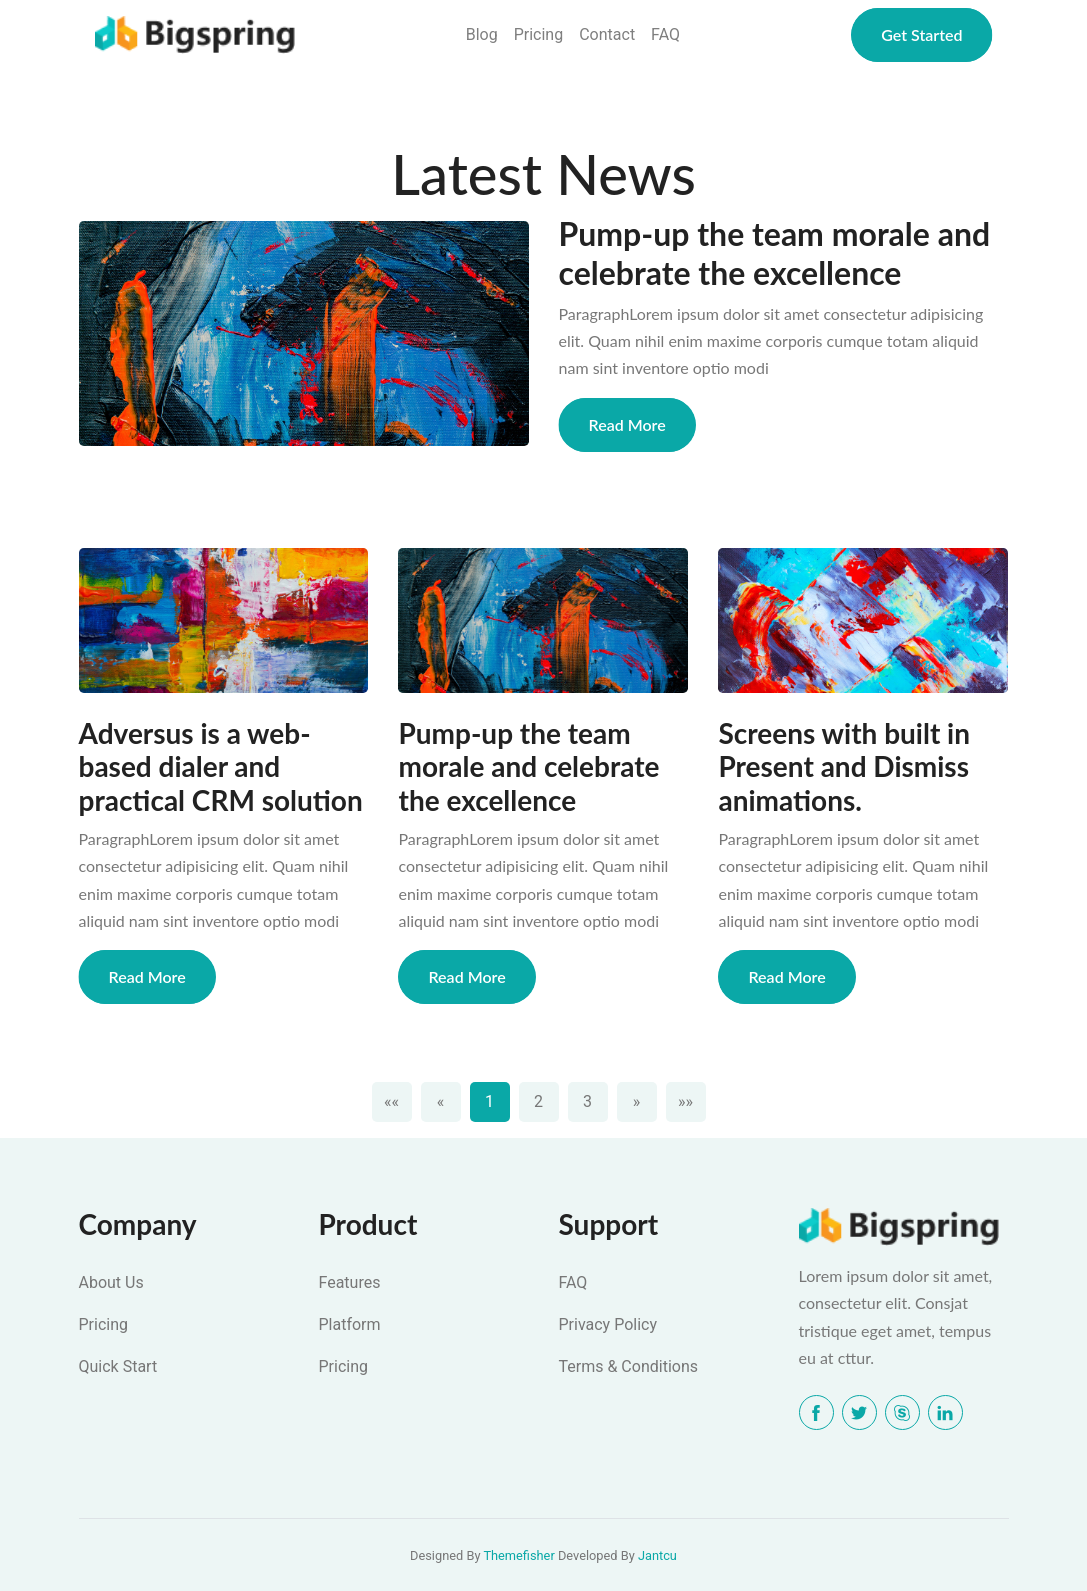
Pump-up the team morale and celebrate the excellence (775, 253)
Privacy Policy (608, 1324)
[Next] (637, 1102)
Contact (607, 34)
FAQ (665, 34)
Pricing (539, 34)
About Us (111, 1282)
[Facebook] (816, 1412)
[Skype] (902, 1412)
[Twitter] (859, 1412)
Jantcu (657, 1555)
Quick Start (118, 1366)
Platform (350, 1324)
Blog (482, 34)
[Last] (686, 1102)
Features (350, 1282)
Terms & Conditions (629, 1366)
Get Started (921, 34)
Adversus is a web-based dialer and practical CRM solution (221, 767)
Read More (627, 424)
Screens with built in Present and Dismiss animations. (844, 767)
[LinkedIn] (945, 1412)
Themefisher (518, 1555)
